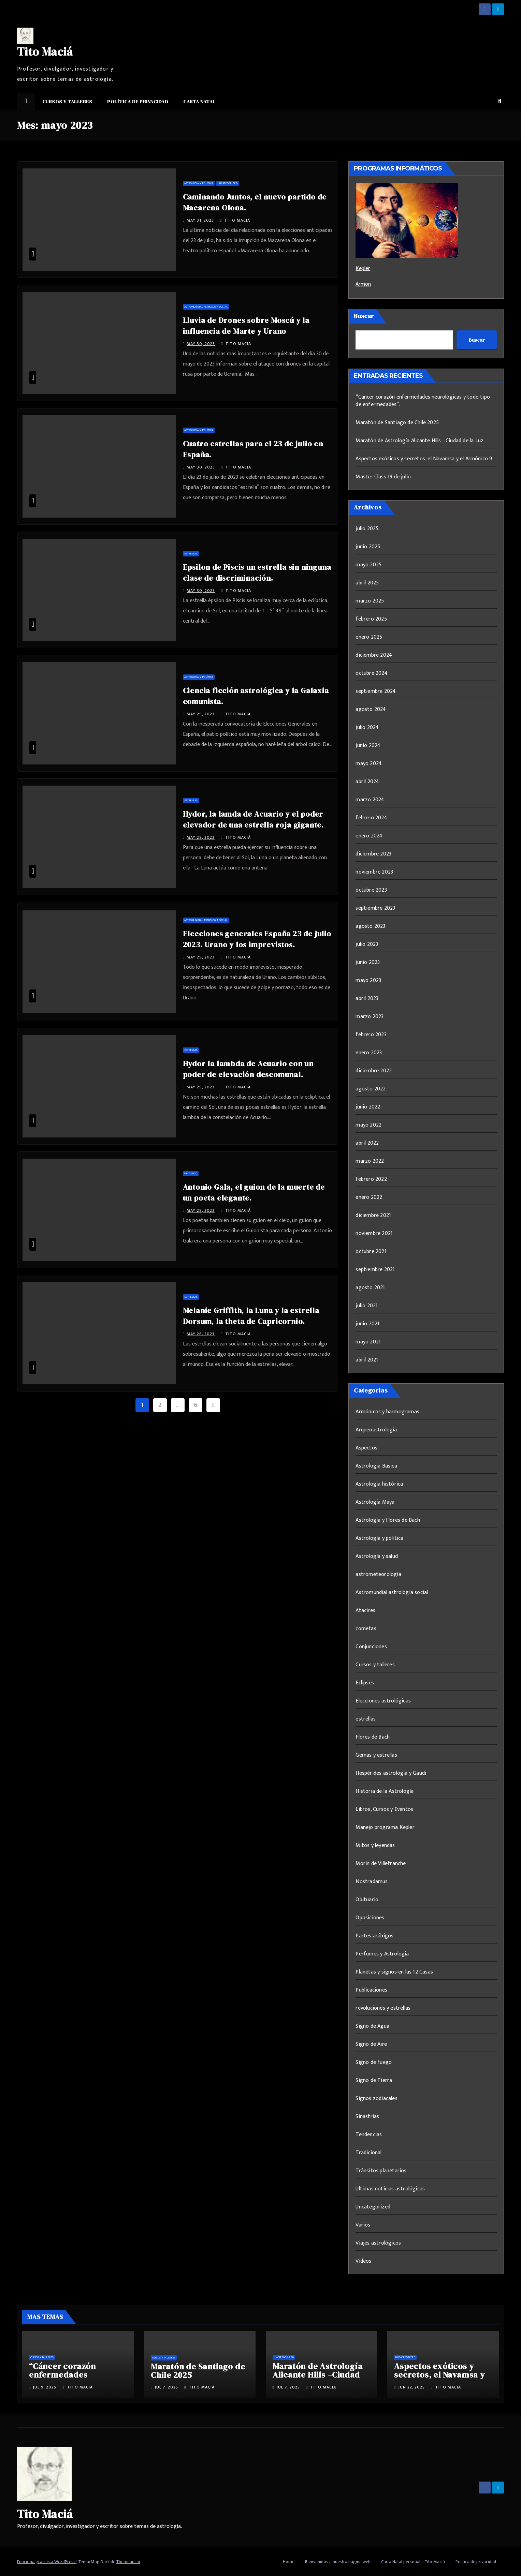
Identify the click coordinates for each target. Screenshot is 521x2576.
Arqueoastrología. (377, 1429)
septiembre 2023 (375, 908)
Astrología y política (198, 183)
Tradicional (368, 2152)
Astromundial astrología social (206, 306)
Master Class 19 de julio (383, 476)
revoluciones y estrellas (383, 2008)
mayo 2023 (368, 980)
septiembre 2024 (376, 691)
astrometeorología (378, 1574)
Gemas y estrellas (376, 1755)
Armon (363, 284)
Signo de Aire (371, 2044)
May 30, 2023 (201, 343)
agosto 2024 (371, 709)
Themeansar (128, 2561)
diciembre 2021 (373, 1215)
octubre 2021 (371, 1251)
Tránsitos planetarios (381, 2170)
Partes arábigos (374, 1935)
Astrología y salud (377, 1556)
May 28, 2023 (201, 1210)
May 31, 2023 (200, 220)
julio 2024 (367, 727)
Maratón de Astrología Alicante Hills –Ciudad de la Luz (419, 440)
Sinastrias (367, 2116)
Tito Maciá (45, 51)
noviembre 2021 (374, 1233)
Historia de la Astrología (385, 1791)
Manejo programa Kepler (385, 1827)
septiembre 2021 (375, 1269)
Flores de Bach (373, 1737)
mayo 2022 (368, 1125)
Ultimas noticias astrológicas (390, 2188)
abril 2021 (367, 1360)
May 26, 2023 (201, 1333)
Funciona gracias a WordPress (46, 2561)
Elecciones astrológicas (383, 1701)
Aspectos (366, 1448)
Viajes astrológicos (378, 2243)
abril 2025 (367, 582)
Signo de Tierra (374, 2080)
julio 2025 (367, 528)
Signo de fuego (374, 2062)
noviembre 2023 (374, 872)
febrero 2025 (371, 619)
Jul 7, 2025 (166, 2387)
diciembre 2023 (373, 854)
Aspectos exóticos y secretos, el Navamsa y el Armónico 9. (424, 458)
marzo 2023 (369, 1016)
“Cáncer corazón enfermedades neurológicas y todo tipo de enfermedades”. (423, 400)
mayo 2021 (368, 1341)
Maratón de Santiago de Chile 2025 (397, 422)
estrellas (191, 553)
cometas (366, 1628)
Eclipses (365, 1682)
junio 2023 (368, 962)
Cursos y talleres (67, 101)
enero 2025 (369, 637)
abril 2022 (367, 1143)
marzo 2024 (370, 799)
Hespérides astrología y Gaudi (391, 1773)
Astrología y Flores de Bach (388, 1520)
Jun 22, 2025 (411, 2387)
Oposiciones (370, 1917)
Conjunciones (371, 1646)
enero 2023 (369, 1052)
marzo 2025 (370, 601)
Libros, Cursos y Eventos (384, 1809)
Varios (363, 2225)
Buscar (364, 316)
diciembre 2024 (374, 655)
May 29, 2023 (201, 714)
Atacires (365, 1610)
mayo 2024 (369, 763)
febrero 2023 (371, 1034)
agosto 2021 (370, 1287)
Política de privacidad (137, 101)
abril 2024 (367, 781)
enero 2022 (369, 1197)
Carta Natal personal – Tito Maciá (413, 2561)
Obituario (190, 1173)
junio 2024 (368, 745)
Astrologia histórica (379, 1484)
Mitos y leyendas (375, 1845)
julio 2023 (367, 944)
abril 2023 (367, 998)
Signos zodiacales (376, 2098)
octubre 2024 (371, 673)
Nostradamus (372, 1881)
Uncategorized (227, 183)
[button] (499, 101)
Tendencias (369, 2134)
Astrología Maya (375, 1502)
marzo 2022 (370, 1161)
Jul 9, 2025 (44, 2387)
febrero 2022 (371, 1179)
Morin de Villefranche (381, 1863)
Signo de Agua (372, 2026)
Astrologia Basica (376, 1466)
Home (288, 2561)
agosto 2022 (371, 1088)
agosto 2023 (370, 926)
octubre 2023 (371, 890)
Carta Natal (199, 101)
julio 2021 (367, 1305)
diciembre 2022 (374, 1070)
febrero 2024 (371, 817)
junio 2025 (368, 546)
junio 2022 (368, 1107)
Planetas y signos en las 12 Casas (394, 1972)
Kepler (363, 268)
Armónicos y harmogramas (387, 1411)
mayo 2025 (368, 564)
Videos (363, 2261)
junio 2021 (367, 1323)
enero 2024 (369, 835)
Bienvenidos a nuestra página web (338, 2561)
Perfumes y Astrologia (382, 1954)
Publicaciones (371, 1990)
